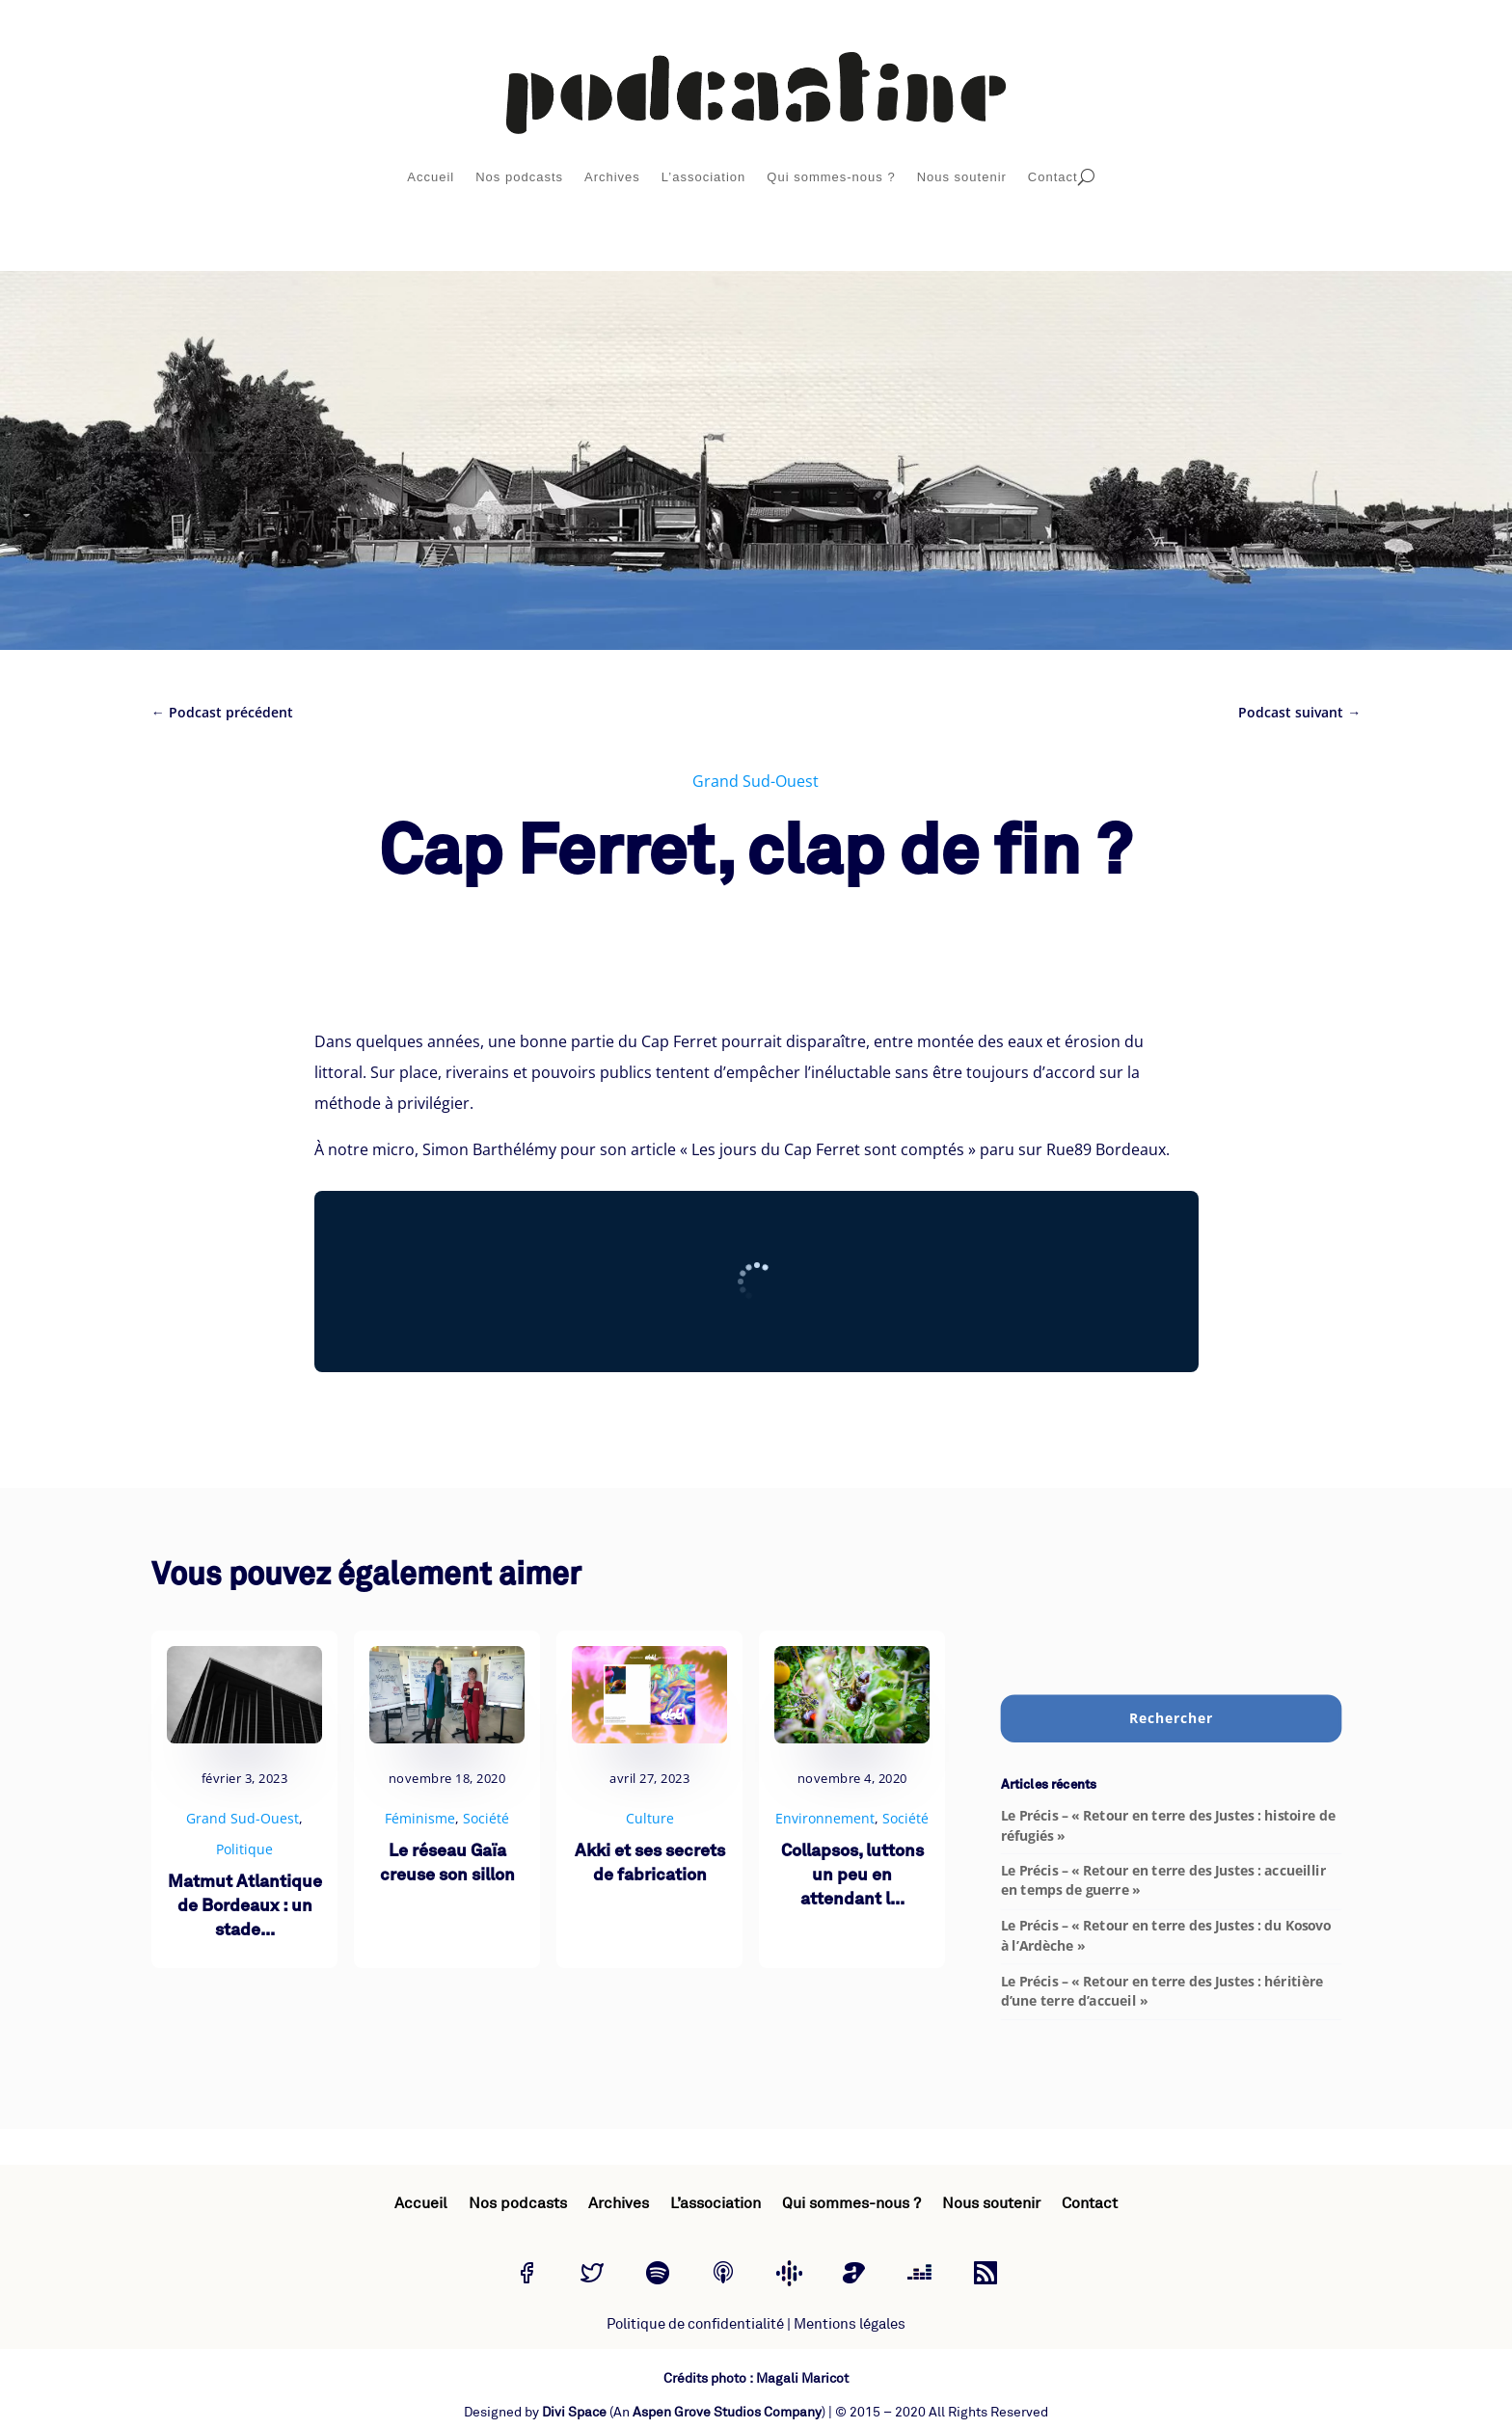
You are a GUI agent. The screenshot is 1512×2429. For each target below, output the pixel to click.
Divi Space (574, 2412)
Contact (1053, 177)
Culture (650, 1818)
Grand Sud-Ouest (755, 781)
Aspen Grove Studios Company (727, 2412)
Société (486, 1818)
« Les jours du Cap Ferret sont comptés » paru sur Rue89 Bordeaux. (925, 1149)
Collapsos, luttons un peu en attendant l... (852, 1876)
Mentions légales (849, 2324)
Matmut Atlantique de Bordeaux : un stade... (245, 1907)
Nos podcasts (519, 177)
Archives (612, 177)
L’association (703, 177)
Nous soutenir (962, 177)
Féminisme (420, 1818)
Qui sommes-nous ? (831, 177)
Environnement (825, 1818)
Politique (244, 1849)
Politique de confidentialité (695, 2324)
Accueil (430, 177)
